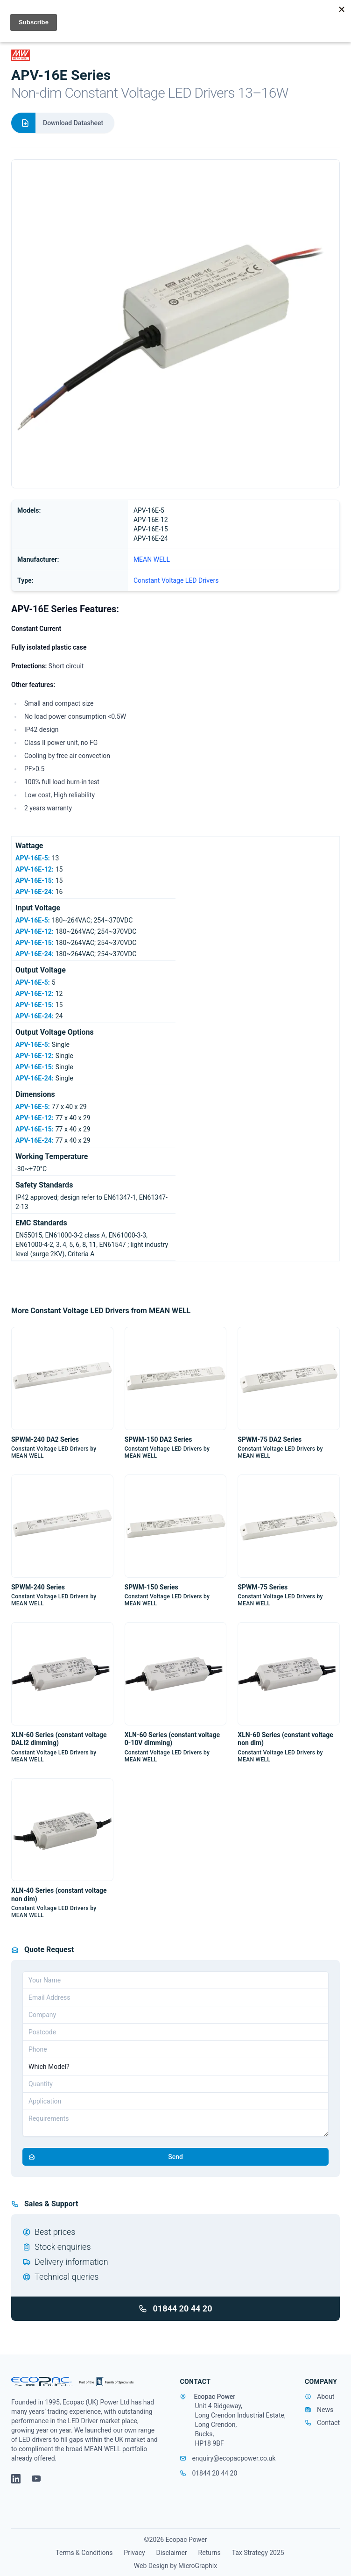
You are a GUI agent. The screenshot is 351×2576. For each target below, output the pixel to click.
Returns (209, 2552)
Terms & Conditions (84, 2552)
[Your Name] (175, 1980)
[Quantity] (175, 2084)
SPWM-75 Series (263, 1587)
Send (103, 2156)
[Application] (175, 2101)
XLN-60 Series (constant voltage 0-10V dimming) (172, 1739)
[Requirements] (175, 2123)
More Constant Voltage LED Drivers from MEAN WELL (100, 1310)
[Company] (175, 2015)
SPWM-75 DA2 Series (270, 1439)
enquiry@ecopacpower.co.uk (227, 2458)
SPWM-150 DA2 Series (158, 1439)
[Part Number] (175, 2066)
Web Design (151, 2565)
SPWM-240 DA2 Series (45, 1439)
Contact (328, 2422)
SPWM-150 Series (151, 1587)
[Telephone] (175, 2049)
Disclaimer (171, 2552)
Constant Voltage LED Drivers (176, 580)
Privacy (134, 2552)
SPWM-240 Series (38, 1587)
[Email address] (175, 1997)
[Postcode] (175, 2032)
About (325, 2396)
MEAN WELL (151, 559)
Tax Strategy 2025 (258, 2552)
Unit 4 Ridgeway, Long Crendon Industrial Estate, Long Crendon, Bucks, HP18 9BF (240, 2424)
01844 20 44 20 (175, 2308)
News (325, 2409)
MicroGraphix (197, 2565)
